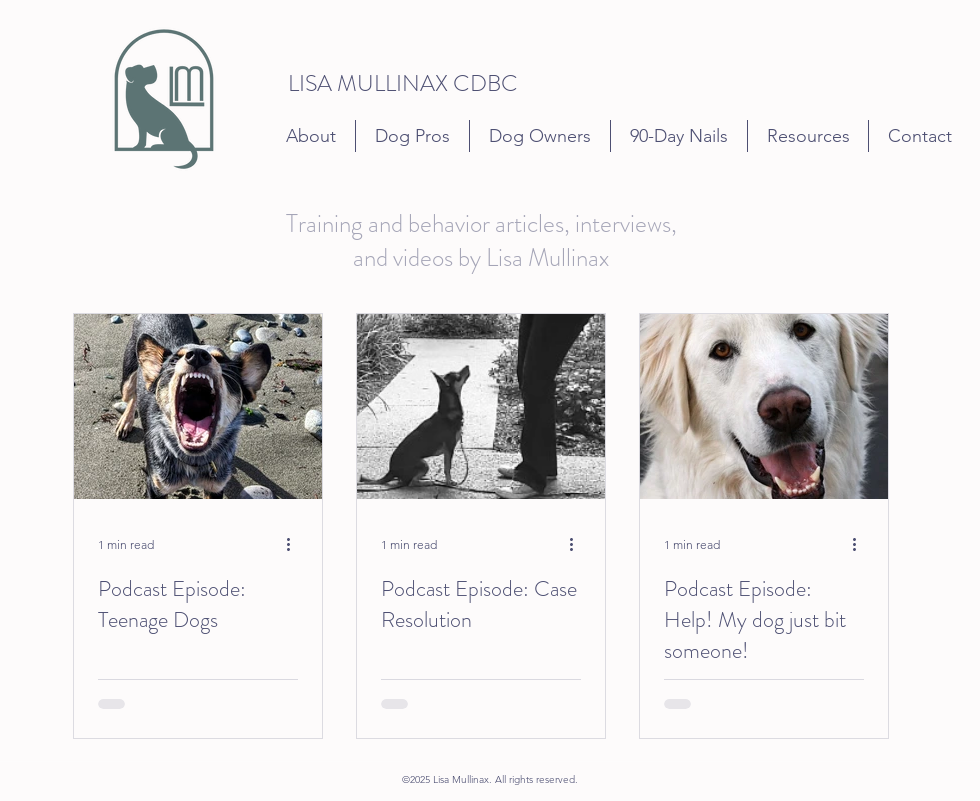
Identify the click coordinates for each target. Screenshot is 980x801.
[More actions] (295, 544)
